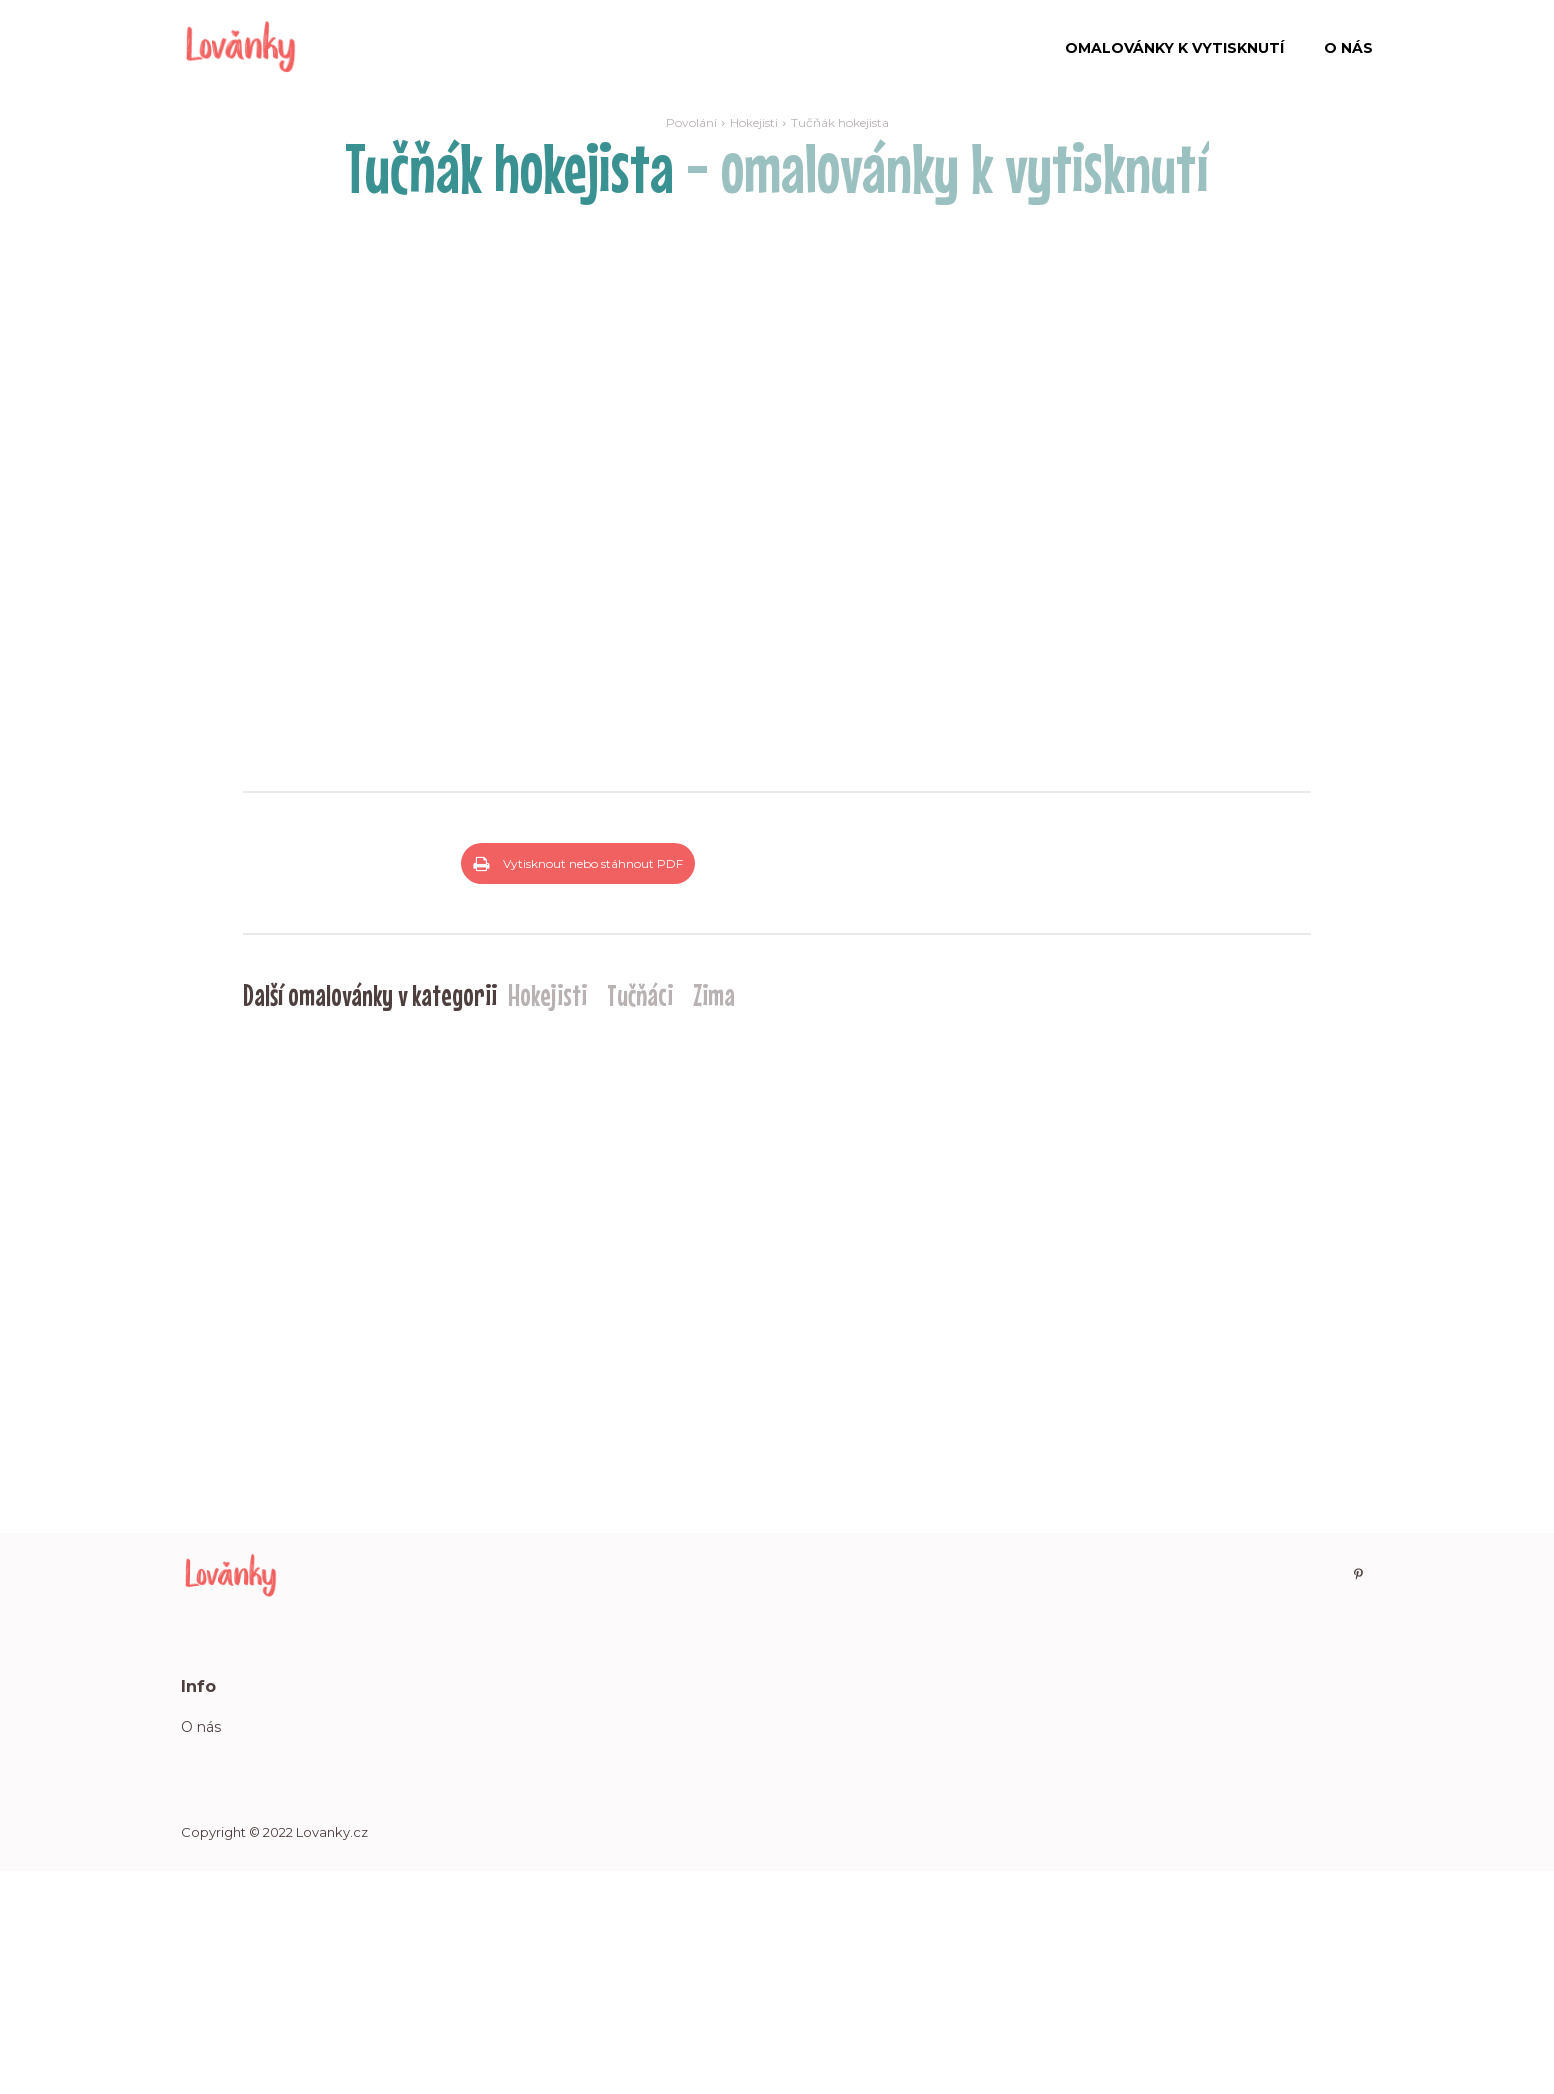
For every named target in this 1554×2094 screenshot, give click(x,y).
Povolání (691, 122)
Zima (714, 1216)
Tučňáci (640, 1216)
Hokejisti (754, 122)
